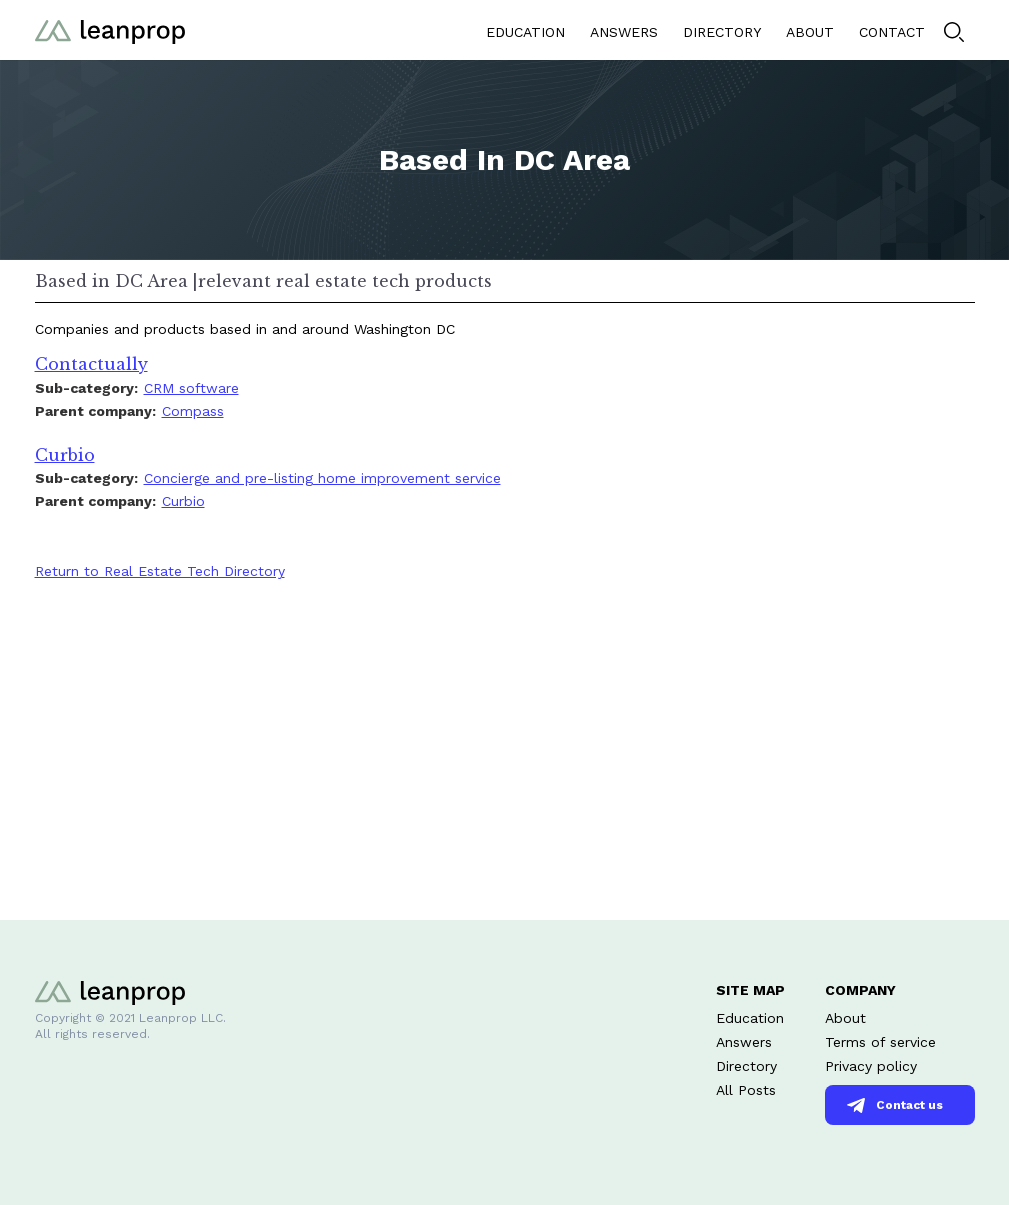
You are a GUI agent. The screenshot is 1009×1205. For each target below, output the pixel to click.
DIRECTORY (722, 32)
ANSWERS (624, 32)
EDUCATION (525, 32)
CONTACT (892, 32)
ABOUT (810, 32)
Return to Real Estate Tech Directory (160, 571)
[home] (110, 29)
